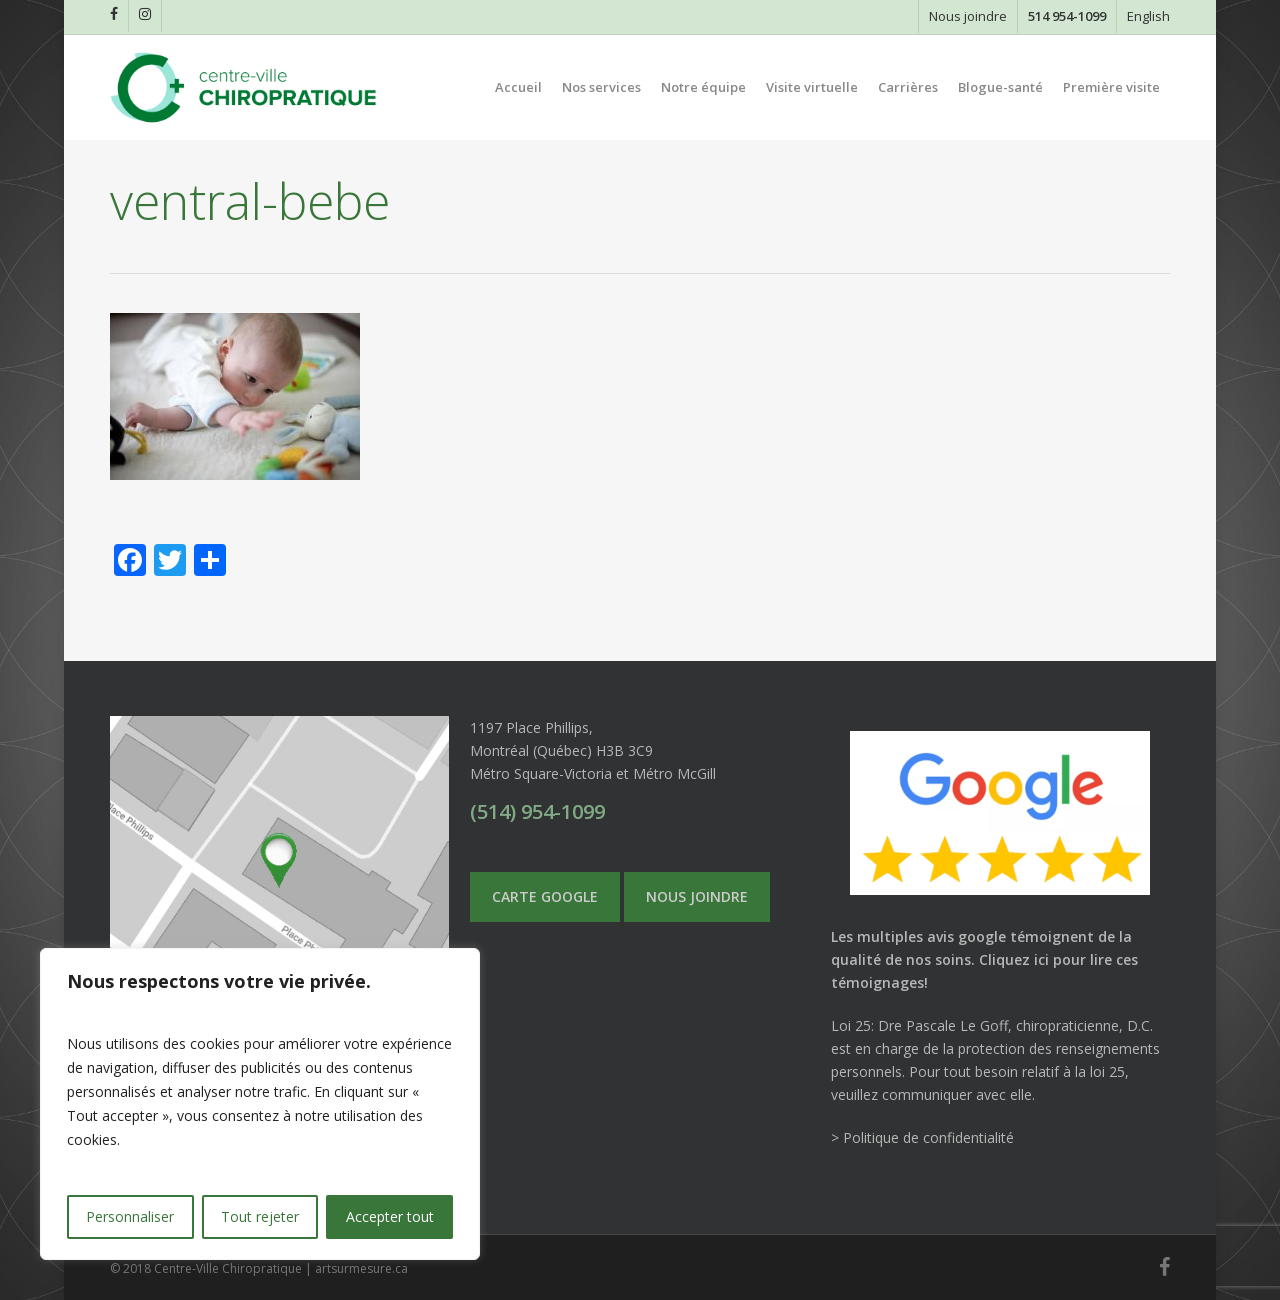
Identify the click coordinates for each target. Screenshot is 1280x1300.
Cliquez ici (1014, 959)
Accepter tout (390, 1216)
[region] (260, 1104)
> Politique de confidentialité (922, 1137)
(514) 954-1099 (537, 811)
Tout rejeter (260, 1216)
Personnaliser (130, 1216)
